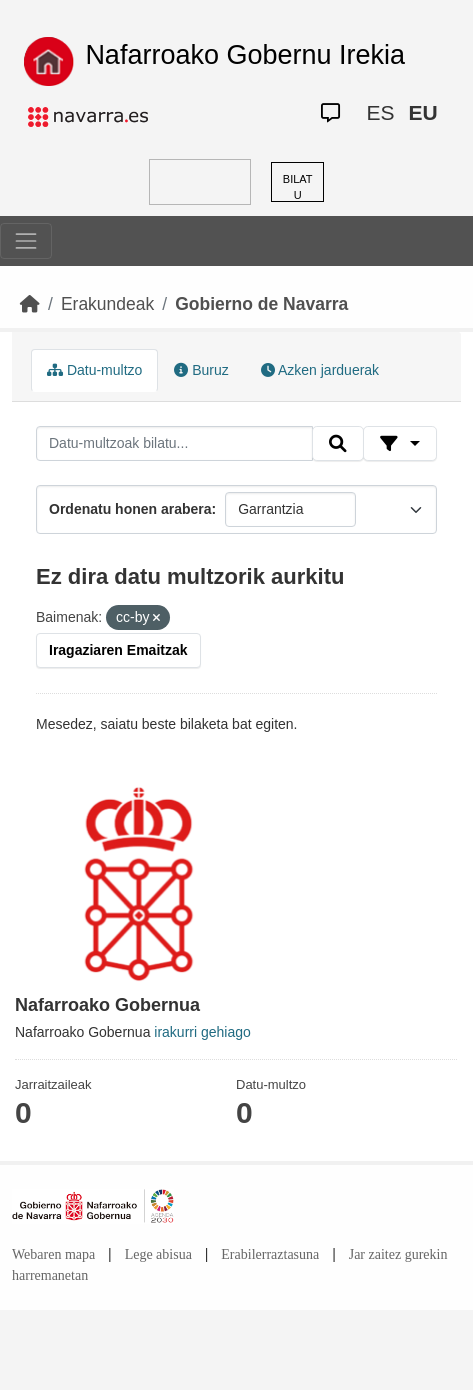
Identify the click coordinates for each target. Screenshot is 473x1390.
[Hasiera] (30, 304)
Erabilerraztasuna (270, 1254)
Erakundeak (107, 304)
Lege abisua (158, 1254)
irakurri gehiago (202, 1032)
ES (380, 112)
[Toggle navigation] (26, 241)
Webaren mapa (53, 1254)
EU (422, 112)
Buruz (201, 370)
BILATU (298, 187)
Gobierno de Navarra (261, 304)
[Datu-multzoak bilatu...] (174, 444)
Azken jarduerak (320, 370)
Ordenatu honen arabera (130, 509)
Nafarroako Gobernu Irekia (245, 55)
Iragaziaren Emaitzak (118, 650)
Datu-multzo (94, 370)
